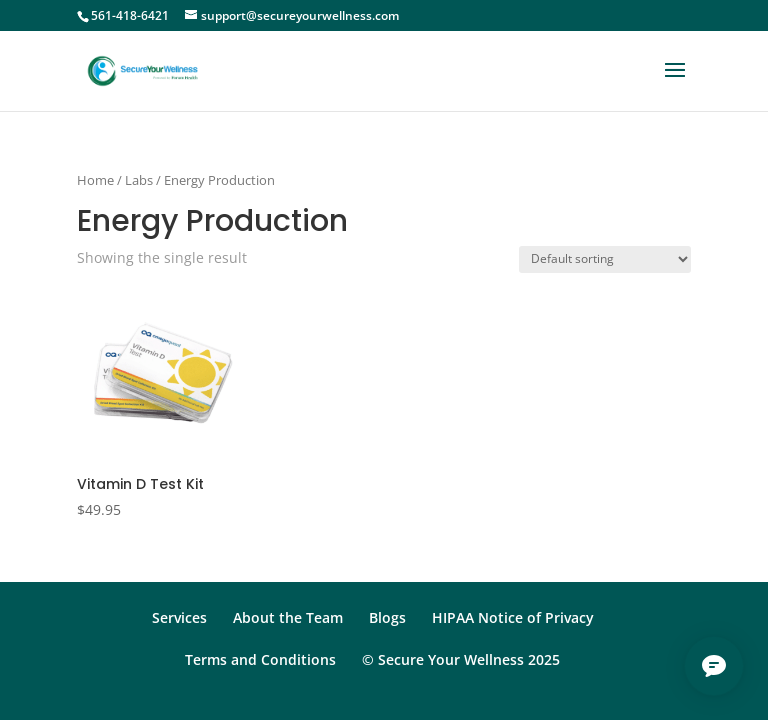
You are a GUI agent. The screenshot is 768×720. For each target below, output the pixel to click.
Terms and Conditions (260, 659)
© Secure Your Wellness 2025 (461, 659)
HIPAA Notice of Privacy (513, 617)
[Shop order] (605, 259)
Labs (139, 180)
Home (95, 180)
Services (179, 617)
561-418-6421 (130, 15)
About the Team (288, 617)
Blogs (387, 617)
